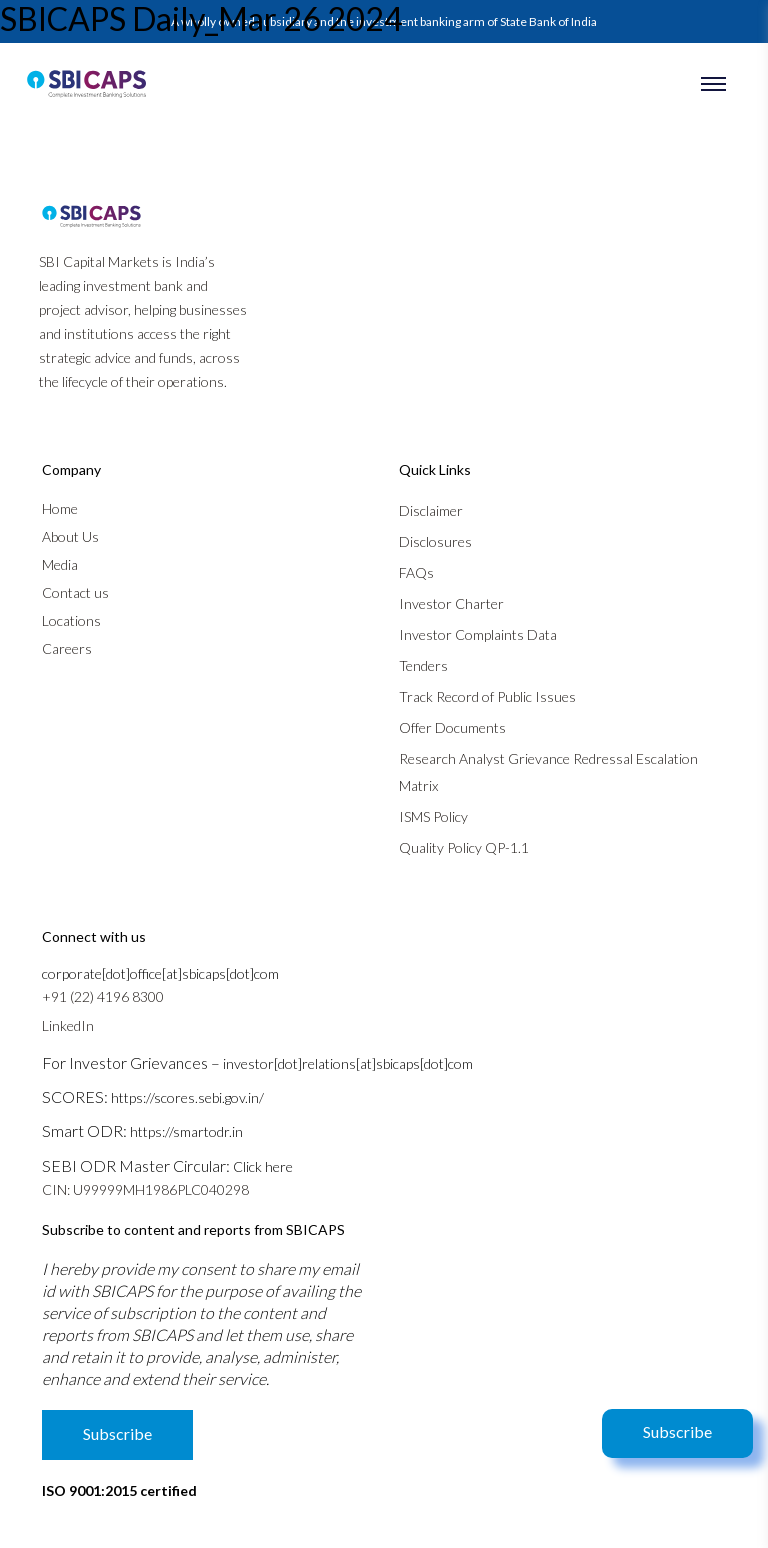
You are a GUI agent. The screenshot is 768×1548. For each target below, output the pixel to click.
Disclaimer (431, 510)
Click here (263, 1166)
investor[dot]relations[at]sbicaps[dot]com (348, 1063)
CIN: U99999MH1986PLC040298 (145, 1189)
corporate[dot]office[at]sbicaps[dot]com (160, 973)
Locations (71, 620)
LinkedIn (68, 1025)
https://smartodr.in (186, 1131)
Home (60, 508)
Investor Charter (451, 603)
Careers (67, 648)
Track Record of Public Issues (487, 696)
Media (60, 564)
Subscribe (677, 1431)
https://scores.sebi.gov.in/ (187, 1097)
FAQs (416, 572)
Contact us (75, 592)
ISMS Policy (433, 816)
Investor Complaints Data (478, 634)
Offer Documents (452, 727)
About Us (70, 536)
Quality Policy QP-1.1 (464, 847)
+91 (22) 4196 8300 (103, 996)
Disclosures (435, 541)
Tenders (423, 665)
